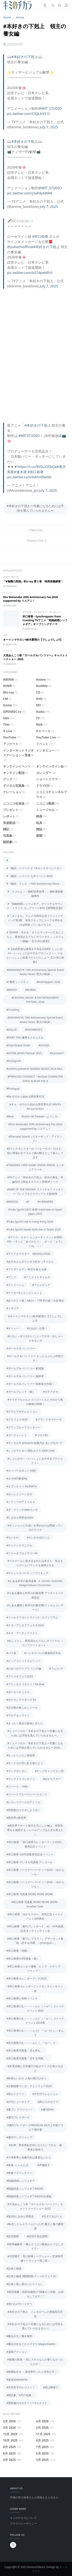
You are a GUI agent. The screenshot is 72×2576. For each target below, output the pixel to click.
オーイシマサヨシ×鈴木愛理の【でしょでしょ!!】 (33, 639)
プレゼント (54, 612)
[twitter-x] (45, 5)
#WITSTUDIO (29, 435)
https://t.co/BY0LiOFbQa (36, 466)
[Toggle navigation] (66, 5)
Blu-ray (15, 577)
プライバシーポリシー (23, 2523)
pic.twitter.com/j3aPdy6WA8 (29, 193)
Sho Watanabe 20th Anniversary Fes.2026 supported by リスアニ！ (30, 598)
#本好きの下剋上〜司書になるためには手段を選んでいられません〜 (35, 508)
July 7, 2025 (49, 127)
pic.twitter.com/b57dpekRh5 (29, 272)
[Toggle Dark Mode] (53, 5)
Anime (6, 577)
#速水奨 (20, 472)
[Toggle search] (59, 5)
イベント (7, 592)
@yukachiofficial (20, 246)
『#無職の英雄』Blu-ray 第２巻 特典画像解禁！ (33, 581)
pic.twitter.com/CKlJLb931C (28, 113)
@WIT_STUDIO (50, 108)
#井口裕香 (40, 236)
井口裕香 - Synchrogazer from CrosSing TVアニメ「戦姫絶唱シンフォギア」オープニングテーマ (45, 620)
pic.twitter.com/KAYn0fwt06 (29, 477)
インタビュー (40, 612)
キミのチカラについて (23, 2518)
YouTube (27, 612)
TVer (5, 635)
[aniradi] (39, 5)
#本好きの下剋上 (24, 56)
